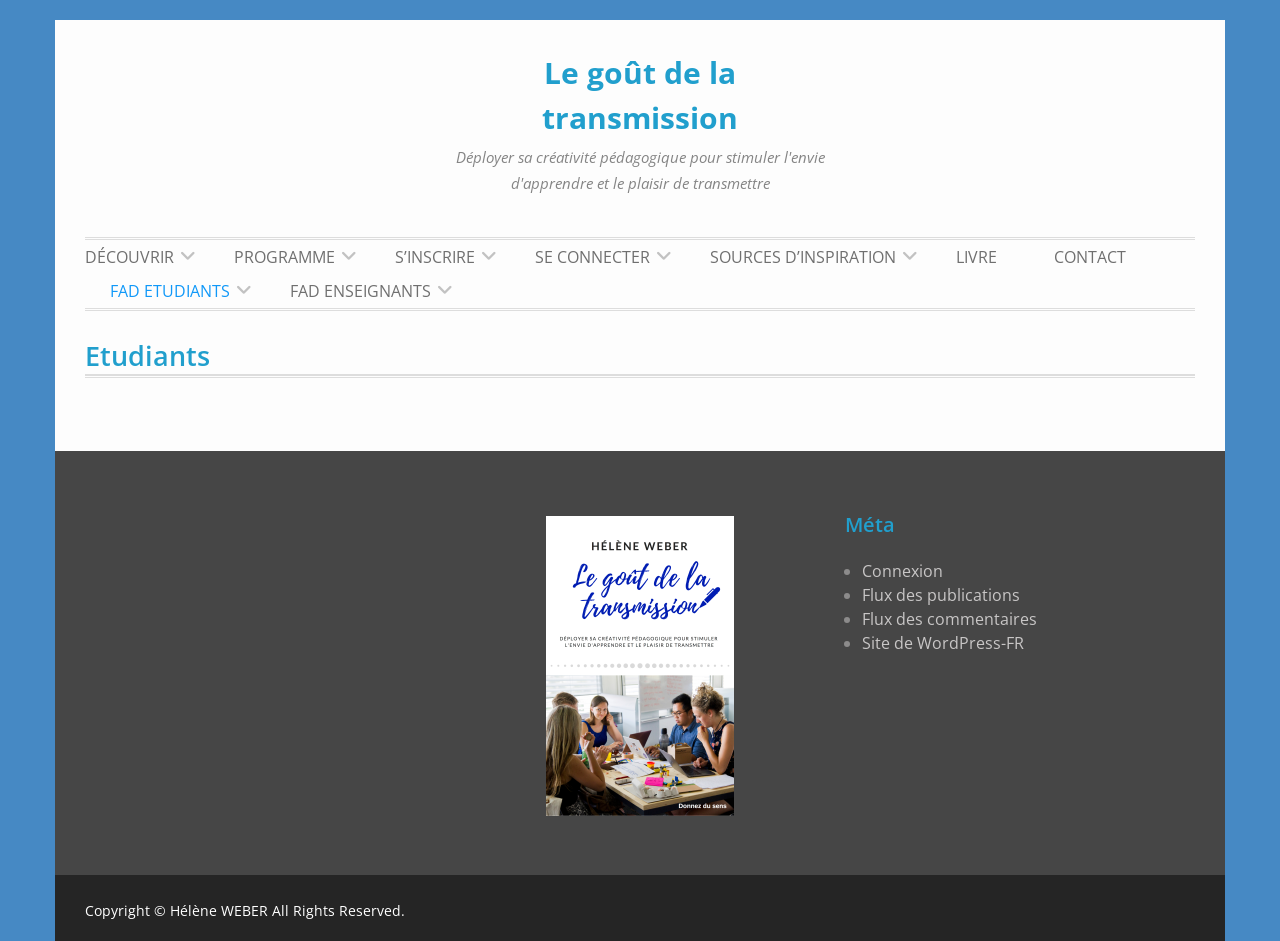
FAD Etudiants (170, 291)
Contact (1090, 257)
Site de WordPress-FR (943, 643)
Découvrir (129, 257)
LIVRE (976, 257)
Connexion (902, 571)
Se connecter (592, 257)
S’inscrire (435, 257)
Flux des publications (941, 595)
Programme (284, 257)
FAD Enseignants (360, 291)
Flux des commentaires (949, 619)
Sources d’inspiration (803, 257)
